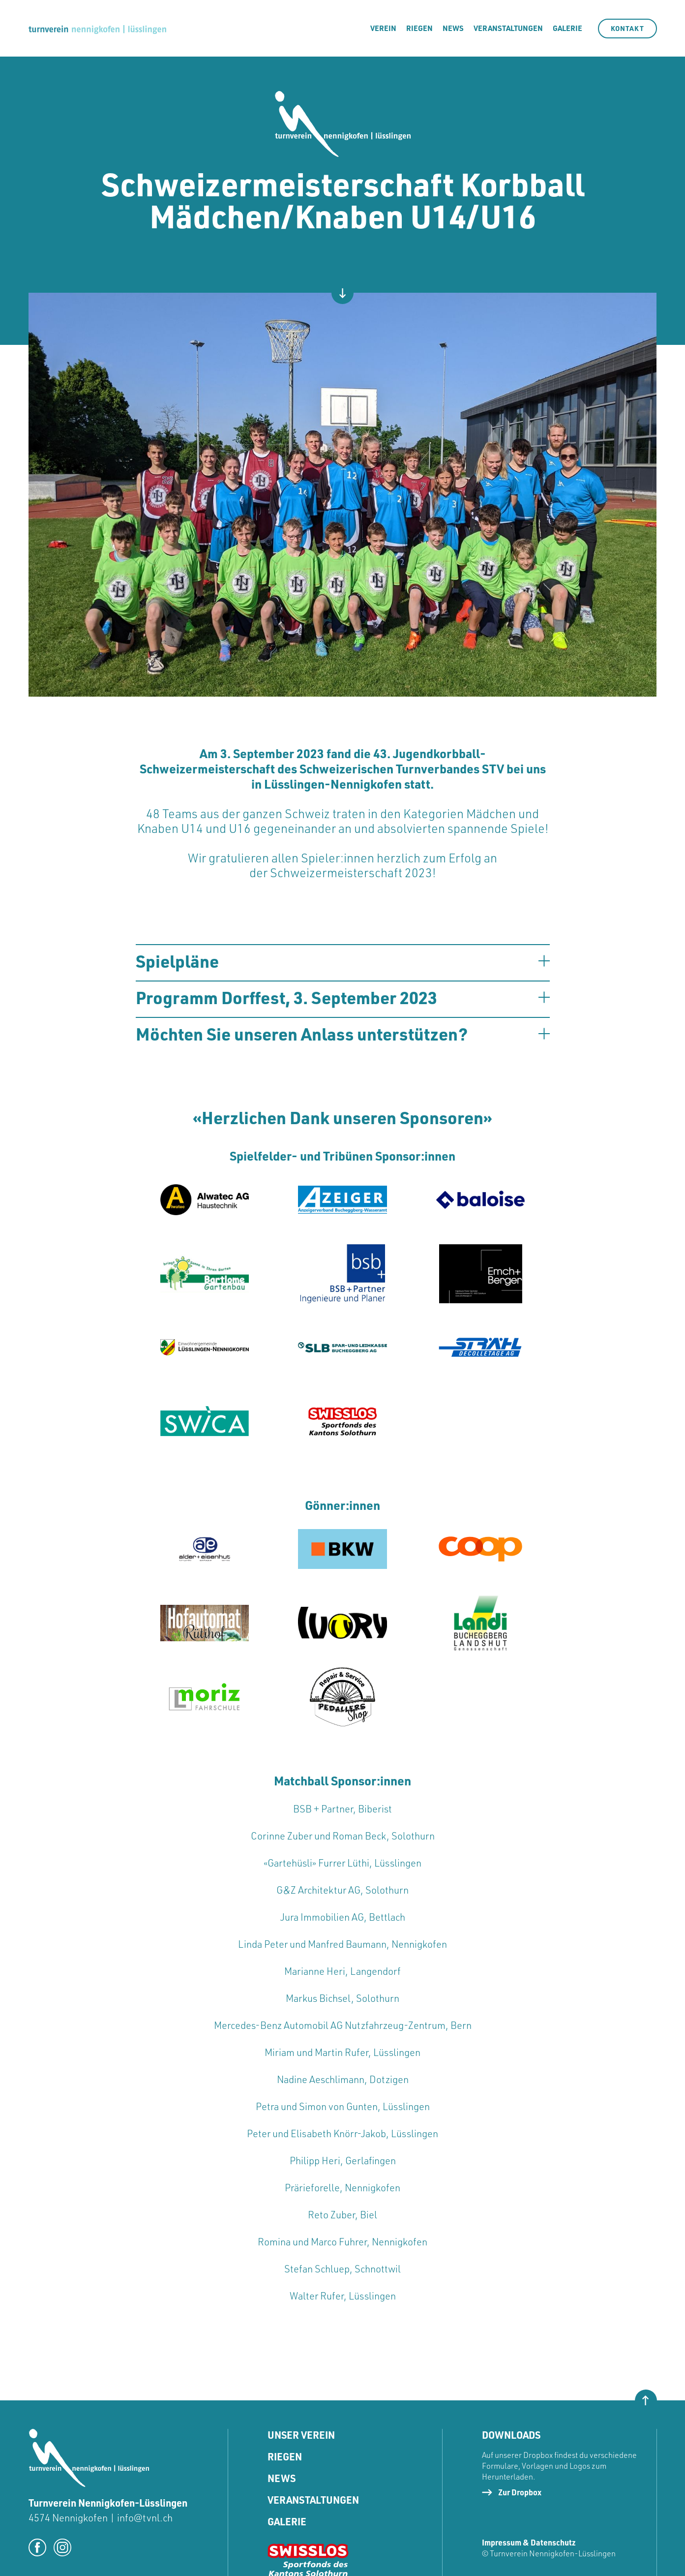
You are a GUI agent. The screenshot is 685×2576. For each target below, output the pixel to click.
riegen (419, 28)
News (453, 28)
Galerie (287, 2521)
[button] (343, 961)
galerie (567, 28)
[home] (97, 28)
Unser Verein (301, 2435)
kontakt (627, 28)
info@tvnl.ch (145, 2518)
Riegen (285, 2457)
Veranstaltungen (508, 28)
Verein (383, 28)
